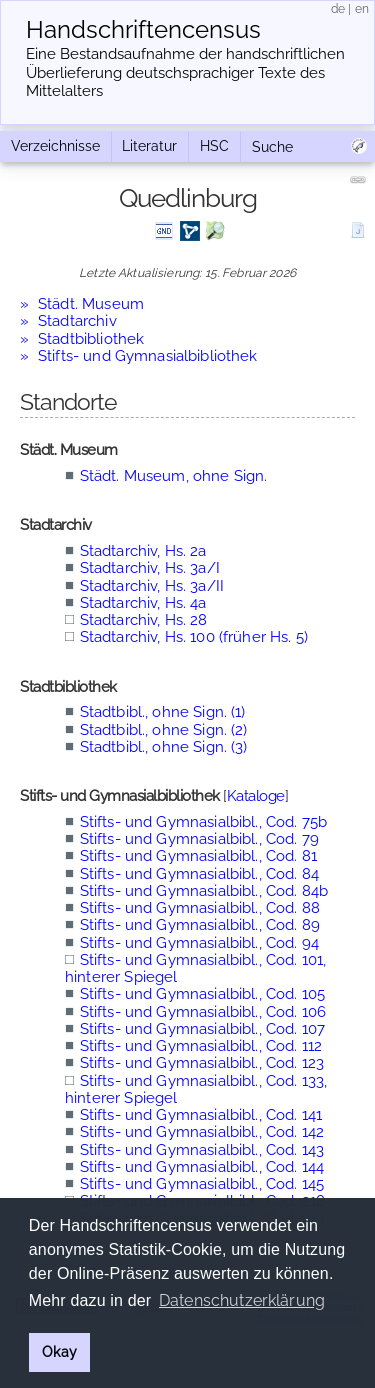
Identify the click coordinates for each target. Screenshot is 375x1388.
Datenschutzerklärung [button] (242, 1300)
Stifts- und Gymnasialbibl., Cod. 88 (200, 908)
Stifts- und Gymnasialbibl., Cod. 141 (201, 1115)
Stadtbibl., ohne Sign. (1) (163, 712)
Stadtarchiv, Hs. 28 (144, 620)
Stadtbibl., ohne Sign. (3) (164, 747)
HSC (214, 146)
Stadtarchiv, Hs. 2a (143, 551)
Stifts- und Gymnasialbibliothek (148, 356)
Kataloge (256, 796)
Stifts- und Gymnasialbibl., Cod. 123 (202, 1063)
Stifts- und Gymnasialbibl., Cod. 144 (202, 1167)
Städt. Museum (91, 304)
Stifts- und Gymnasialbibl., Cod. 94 (199, 943)
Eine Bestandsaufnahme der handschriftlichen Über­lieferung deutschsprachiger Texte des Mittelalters (185, 73)
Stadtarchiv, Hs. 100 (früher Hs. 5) (194, 637)
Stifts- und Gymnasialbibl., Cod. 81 (198, 856)
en (362, 9)
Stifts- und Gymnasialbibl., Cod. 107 (202, 1029)
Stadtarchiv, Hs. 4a (143, 603)
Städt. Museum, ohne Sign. (174, 476)
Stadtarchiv (77, 321)
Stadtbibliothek (91, 339)
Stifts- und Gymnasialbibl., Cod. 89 (200, 925)
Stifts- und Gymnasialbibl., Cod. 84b (204, 891)
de (338, 9)
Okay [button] (59, 1351)
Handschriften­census (143, 30)
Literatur (149, 146)
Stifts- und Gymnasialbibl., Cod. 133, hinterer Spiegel (196, 1089)
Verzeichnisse (55, 146)
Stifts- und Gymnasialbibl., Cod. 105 (202, 994)
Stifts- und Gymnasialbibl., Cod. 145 (202, 1184)
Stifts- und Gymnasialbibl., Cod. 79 (199, 839)
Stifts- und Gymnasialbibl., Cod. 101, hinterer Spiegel (195, 968)
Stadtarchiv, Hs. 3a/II (152, 586)
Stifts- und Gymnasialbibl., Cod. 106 (203, 1012)
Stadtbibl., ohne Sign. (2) (164, 730)
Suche (272, 147)
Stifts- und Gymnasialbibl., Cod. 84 (199, 874)
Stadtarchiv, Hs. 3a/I (150, 568)
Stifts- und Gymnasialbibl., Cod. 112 (201, 1046)
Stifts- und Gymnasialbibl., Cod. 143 (202, 1150)
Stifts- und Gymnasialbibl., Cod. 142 (202, 1132)
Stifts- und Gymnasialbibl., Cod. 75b (203, 822)
